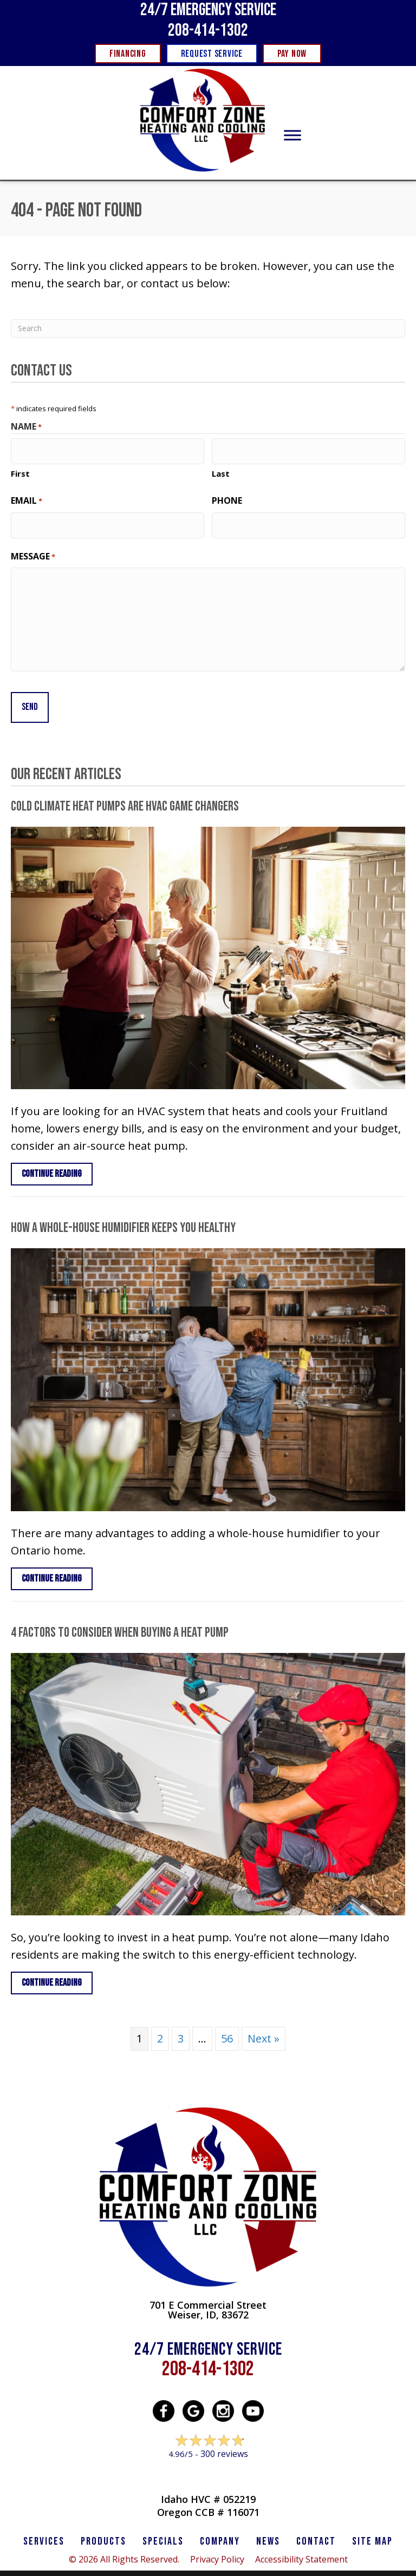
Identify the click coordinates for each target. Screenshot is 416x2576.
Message (33, 547)
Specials (163, 2525)
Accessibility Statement (301, 2543)
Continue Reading (52, 1157)
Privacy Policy (217, 2543)
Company (220, 2525)
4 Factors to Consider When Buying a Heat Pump (120, 1616)
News (268, 2525)
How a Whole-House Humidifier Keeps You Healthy (123, 1211)
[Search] (208, 328)
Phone (227, 496)
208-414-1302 (208, 30)
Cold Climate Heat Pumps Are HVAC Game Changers (125, 790)
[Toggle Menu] (292, 135)
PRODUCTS (103, 2525)
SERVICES (43, 2525)
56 (227, 2022)
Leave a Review (208, 2458)
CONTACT (316, 2525)
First (20, 469)
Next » (264, 2022)
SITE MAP (372, 2525)
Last (221, 469)
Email (26, 496)
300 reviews (224, 2437)
